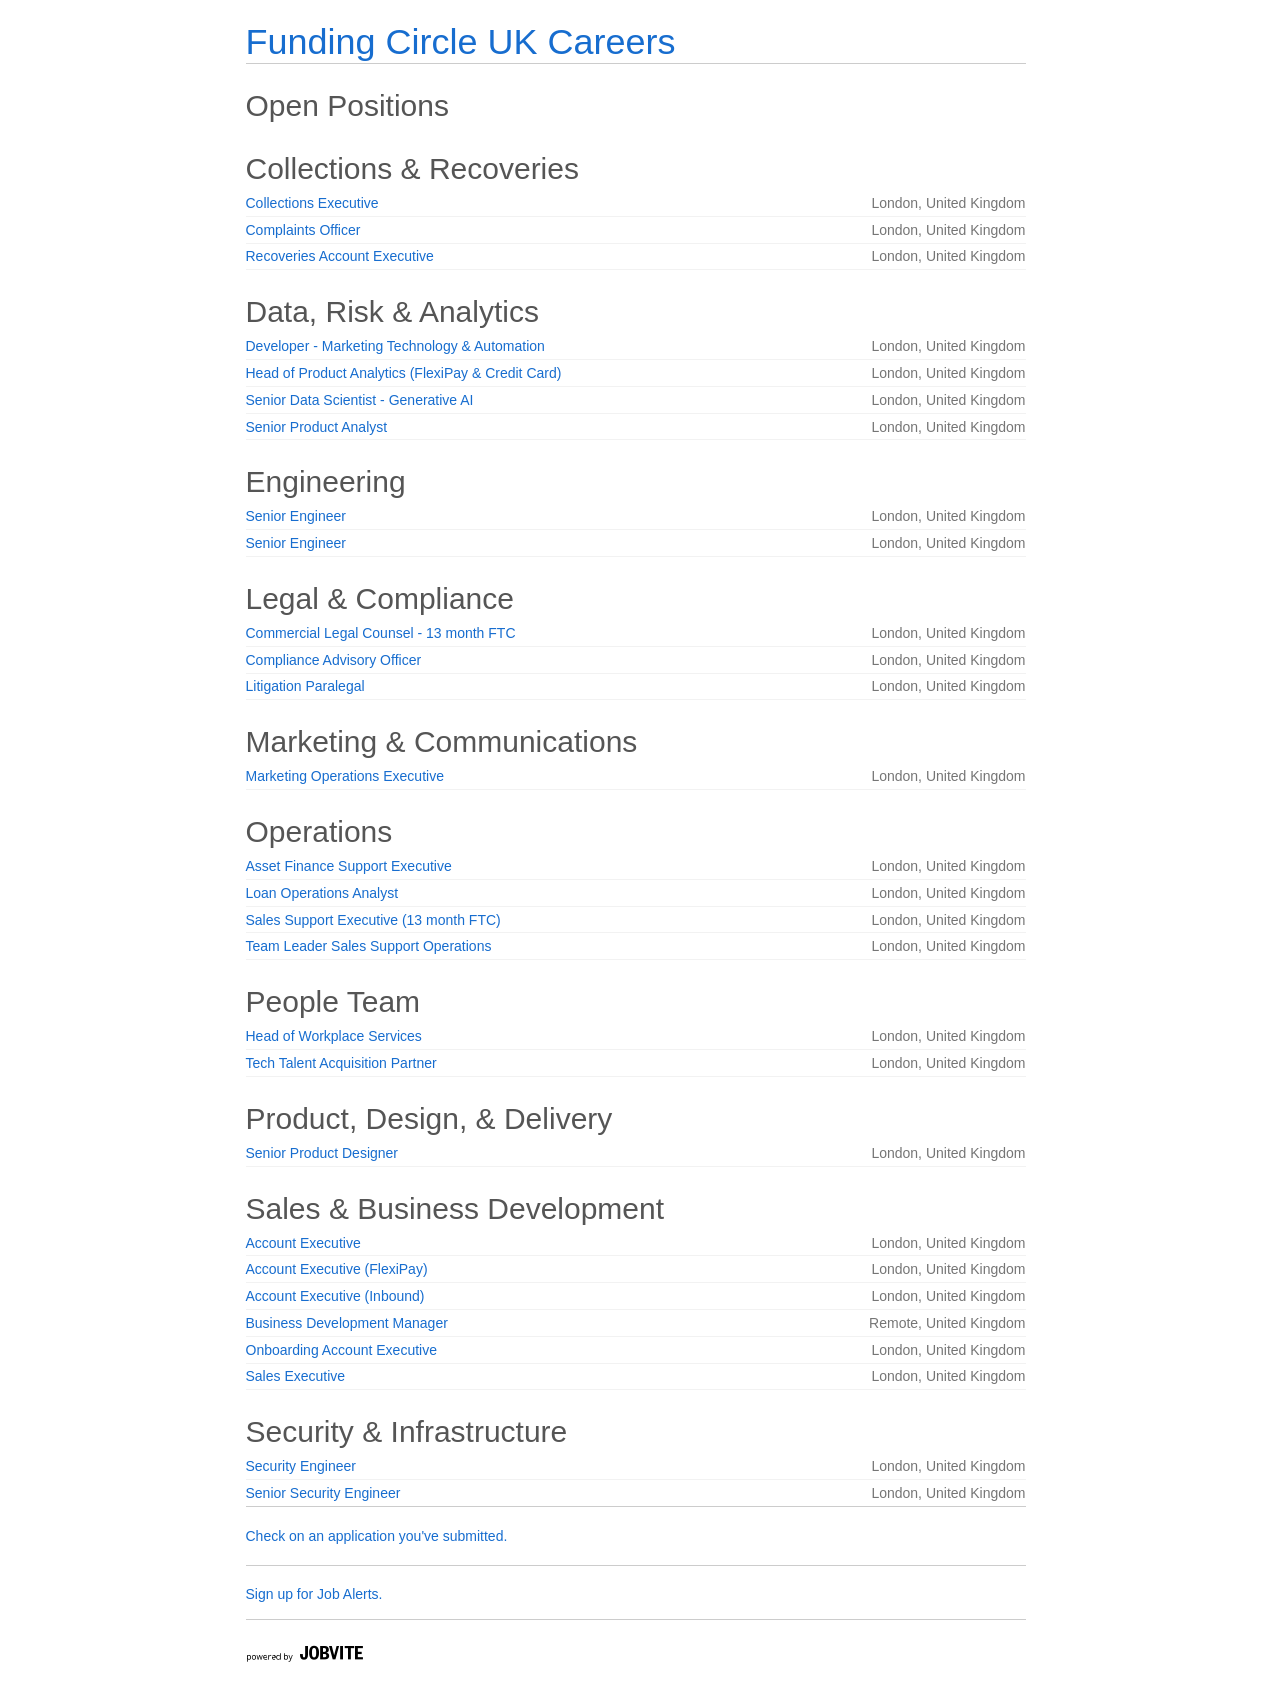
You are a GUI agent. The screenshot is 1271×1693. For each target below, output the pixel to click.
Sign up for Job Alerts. (314, 1594)
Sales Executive (296, 1376)
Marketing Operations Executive (345, 776)
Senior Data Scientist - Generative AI (360, 400)
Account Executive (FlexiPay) (337, 1269)
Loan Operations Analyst (322, 893)
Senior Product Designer (322, 1153)
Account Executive (303, 1243)
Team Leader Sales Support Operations (369, 946)
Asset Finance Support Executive (349, 866)
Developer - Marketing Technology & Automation (395, 346)
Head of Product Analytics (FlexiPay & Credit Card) (404, 373)
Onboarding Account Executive (341, 1350)
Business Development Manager (347, 1323)
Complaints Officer (303, 230)
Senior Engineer (296, 516)
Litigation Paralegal (305, 686)
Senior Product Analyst (317, 427)
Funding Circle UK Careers (461, 41)
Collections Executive (312, 203)
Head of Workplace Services (334, 1036)
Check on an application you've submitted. (377, 1536)
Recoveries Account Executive (340, 256)
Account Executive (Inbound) (335, 1296)
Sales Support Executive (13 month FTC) (373, 920)
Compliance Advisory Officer (334, 660)
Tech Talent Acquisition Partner (341, 1063)
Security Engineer (301, 1466)
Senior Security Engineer (323, 1493)
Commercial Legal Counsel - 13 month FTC (381, 633)
